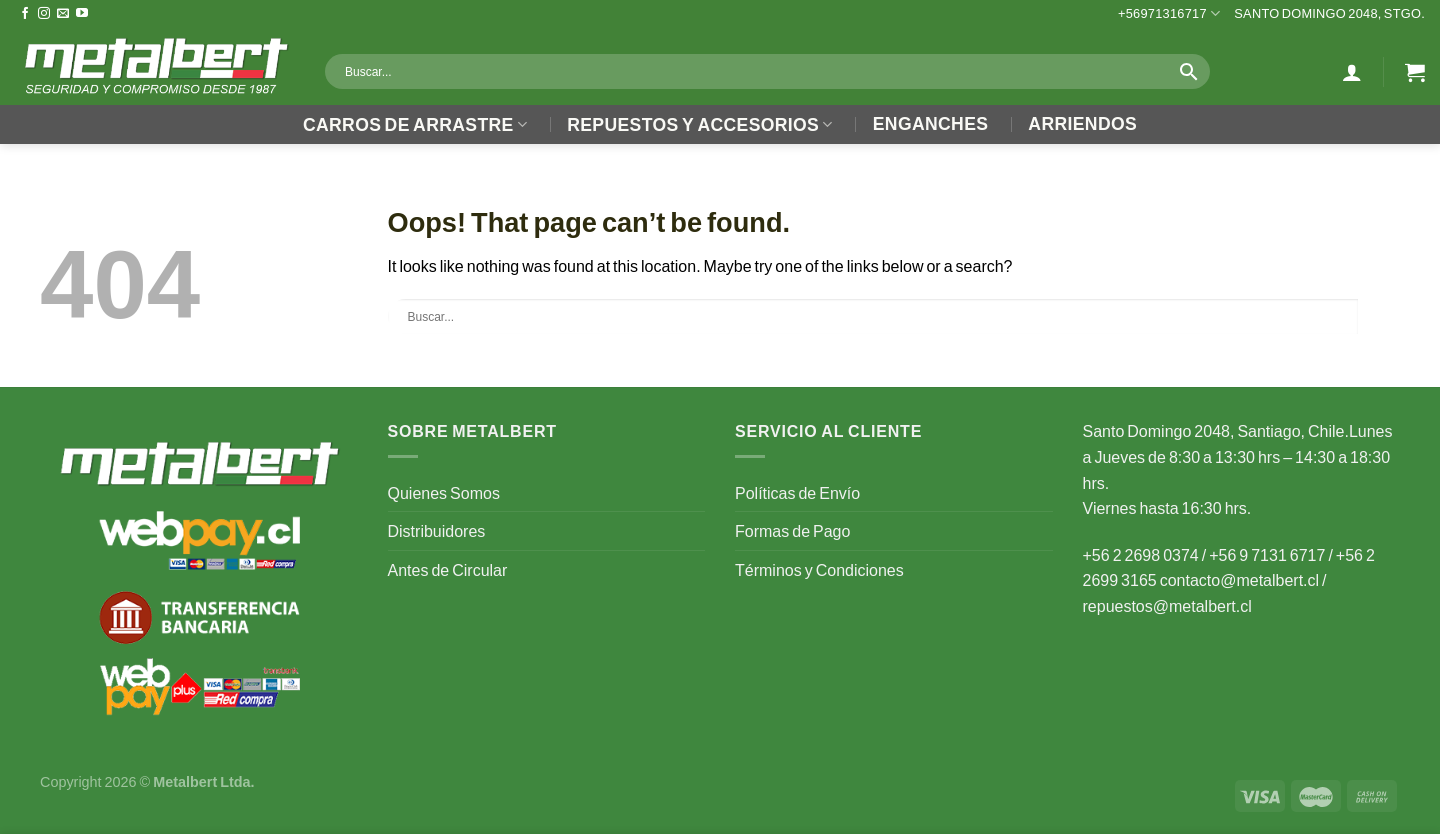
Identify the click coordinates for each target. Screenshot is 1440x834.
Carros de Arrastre (415, 124)
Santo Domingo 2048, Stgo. (1329, 13)
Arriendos (1082, 123)
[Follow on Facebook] (25, 14)
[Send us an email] (63, 14)
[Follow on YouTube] (82, 14)
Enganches (931, 123)
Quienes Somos (444, 492)
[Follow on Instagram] (44, 14)
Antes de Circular (448, 569)
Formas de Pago (792, 530)
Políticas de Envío (797, 492)
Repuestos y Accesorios (700, 124)
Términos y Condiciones (819, 569)
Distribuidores (437, 530)
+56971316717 (1169, 13)
